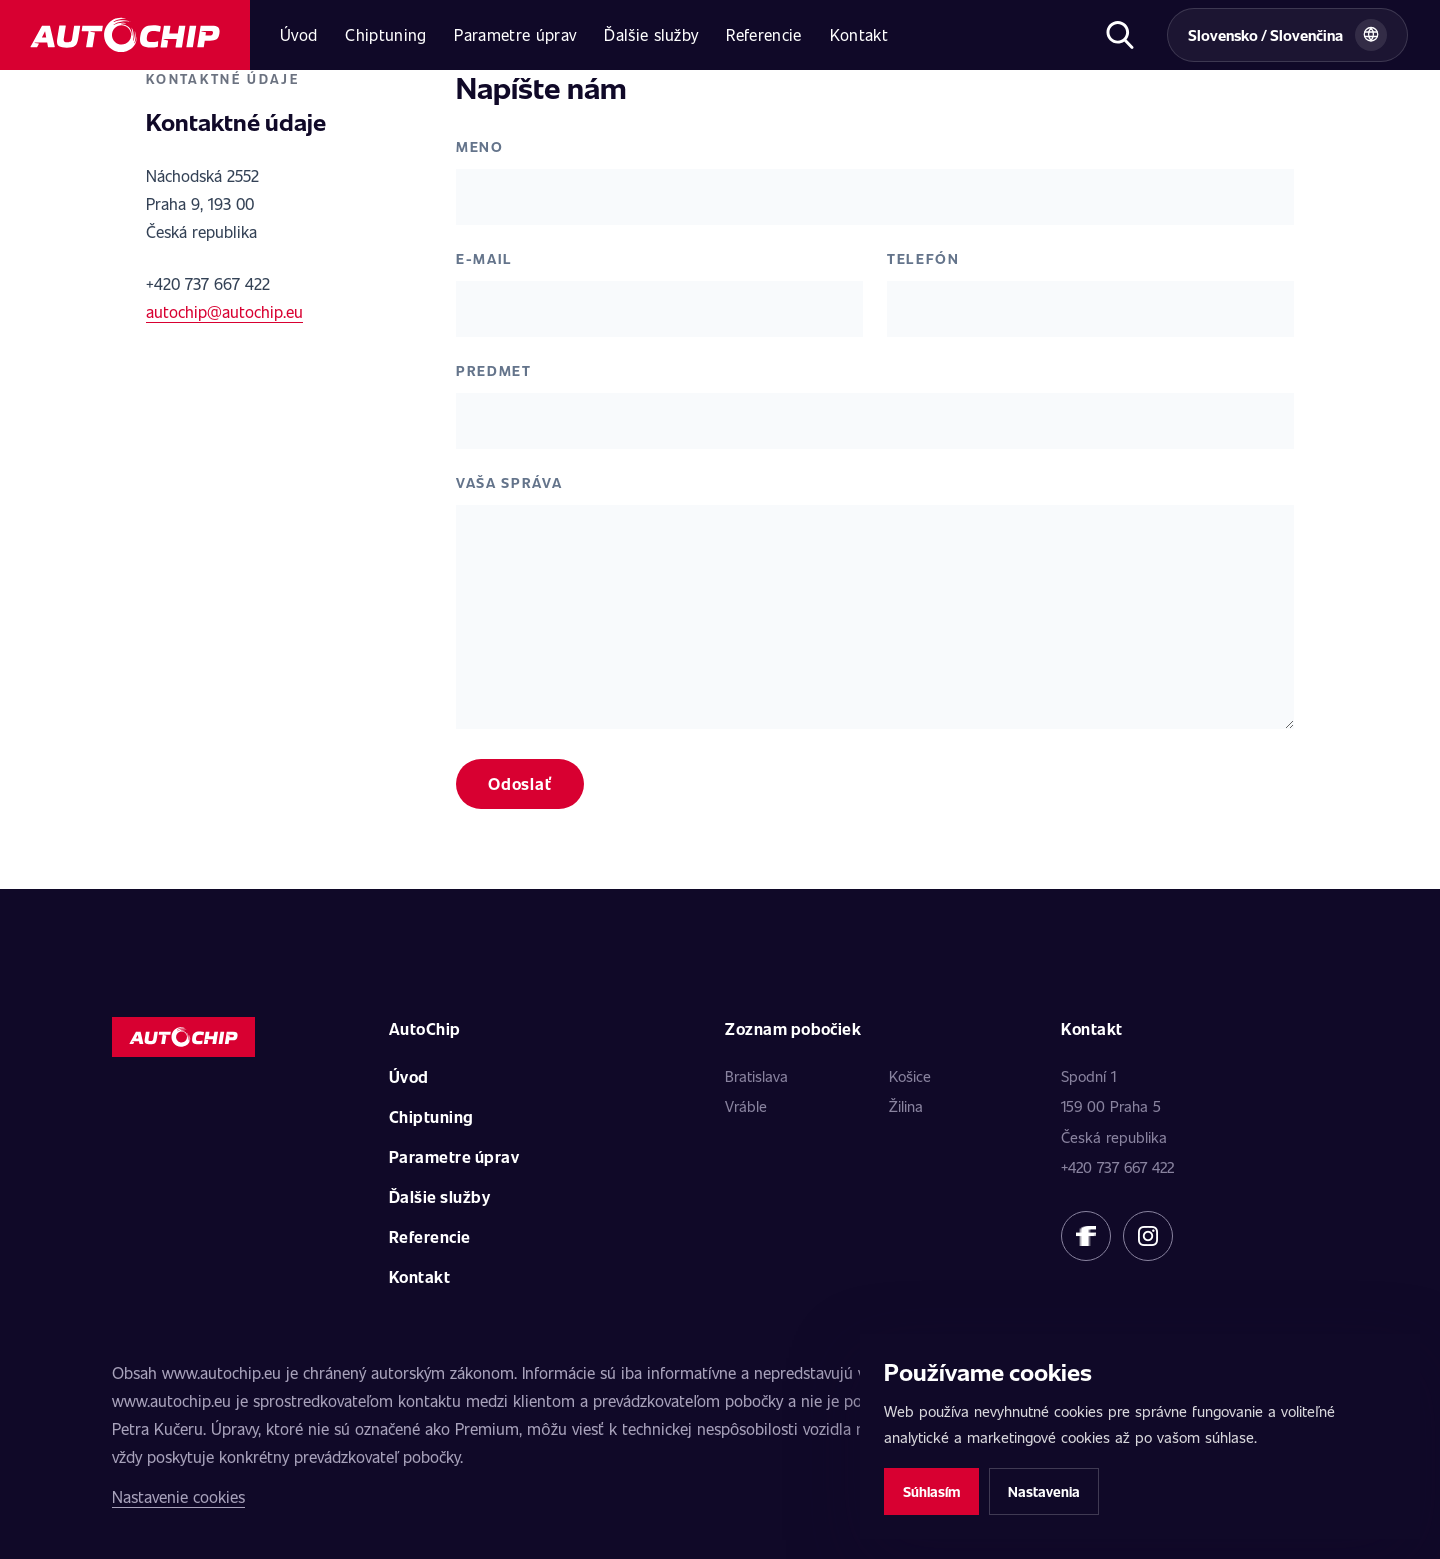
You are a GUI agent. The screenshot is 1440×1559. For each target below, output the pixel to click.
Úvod (298, 34)
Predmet (494, 370)
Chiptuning (385, 34)
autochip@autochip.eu (224, 311)
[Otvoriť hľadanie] (1119, 35)
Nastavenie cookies (178, 1496)
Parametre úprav (515, 34)
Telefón (923, 258)
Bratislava (756, 1076)
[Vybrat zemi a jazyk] (1287, 35)
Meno (480, 146)
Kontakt (859, 34)
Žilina (906, 1106)
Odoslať (520, 783)
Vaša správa (509, 482)
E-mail (484, 258)
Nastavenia (1044, 1491)
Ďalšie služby (651, 34)
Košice (910, 1076)
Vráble (746, 1106)
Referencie (763, 34)
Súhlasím (931, 1491)
